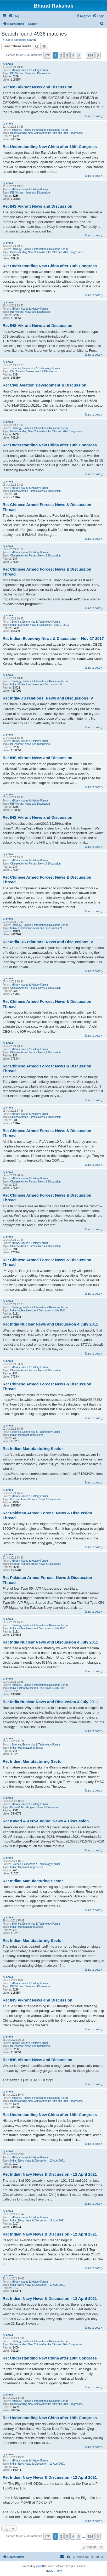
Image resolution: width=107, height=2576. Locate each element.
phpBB (40, 2566)
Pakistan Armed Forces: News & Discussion (35, 1499)
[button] (47, 55)
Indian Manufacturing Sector (26, 1435)
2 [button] (61, 55)
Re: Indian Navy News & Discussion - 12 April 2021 (50, 2174)
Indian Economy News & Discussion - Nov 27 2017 (39, 624)
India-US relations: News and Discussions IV (36, 684)
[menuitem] (14, 16)
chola (9, 63)
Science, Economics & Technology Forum (36, 368)
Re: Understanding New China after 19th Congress (50, 146)
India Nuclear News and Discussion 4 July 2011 (37, 1310)
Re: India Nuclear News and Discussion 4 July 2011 (50, 1324)
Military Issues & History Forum (30, 70)
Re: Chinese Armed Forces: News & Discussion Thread (47, 507)
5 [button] (79, 55)
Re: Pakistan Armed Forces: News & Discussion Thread (47, 1515)
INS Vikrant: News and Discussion (30, 73)
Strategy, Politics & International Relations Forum (40, 129)
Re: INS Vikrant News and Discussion (37, 87)
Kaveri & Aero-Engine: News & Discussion (34, 1807)
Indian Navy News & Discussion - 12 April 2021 (37, 2160)
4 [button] (73, 55)
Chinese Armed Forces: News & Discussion (35, 491)
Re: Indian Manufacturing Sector (33, 1448)
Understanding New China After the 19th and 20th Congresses (46, 133)
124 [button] (90, 55)
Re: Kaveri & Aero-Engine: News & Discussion (46, 1821)
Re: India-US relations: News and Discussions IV (48, 698)
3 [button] (67, 55)
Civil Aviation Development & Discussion (33, 371)
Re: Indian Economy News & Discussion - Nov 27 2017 (53, 638)
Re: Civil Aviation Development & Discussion (44, 385)
